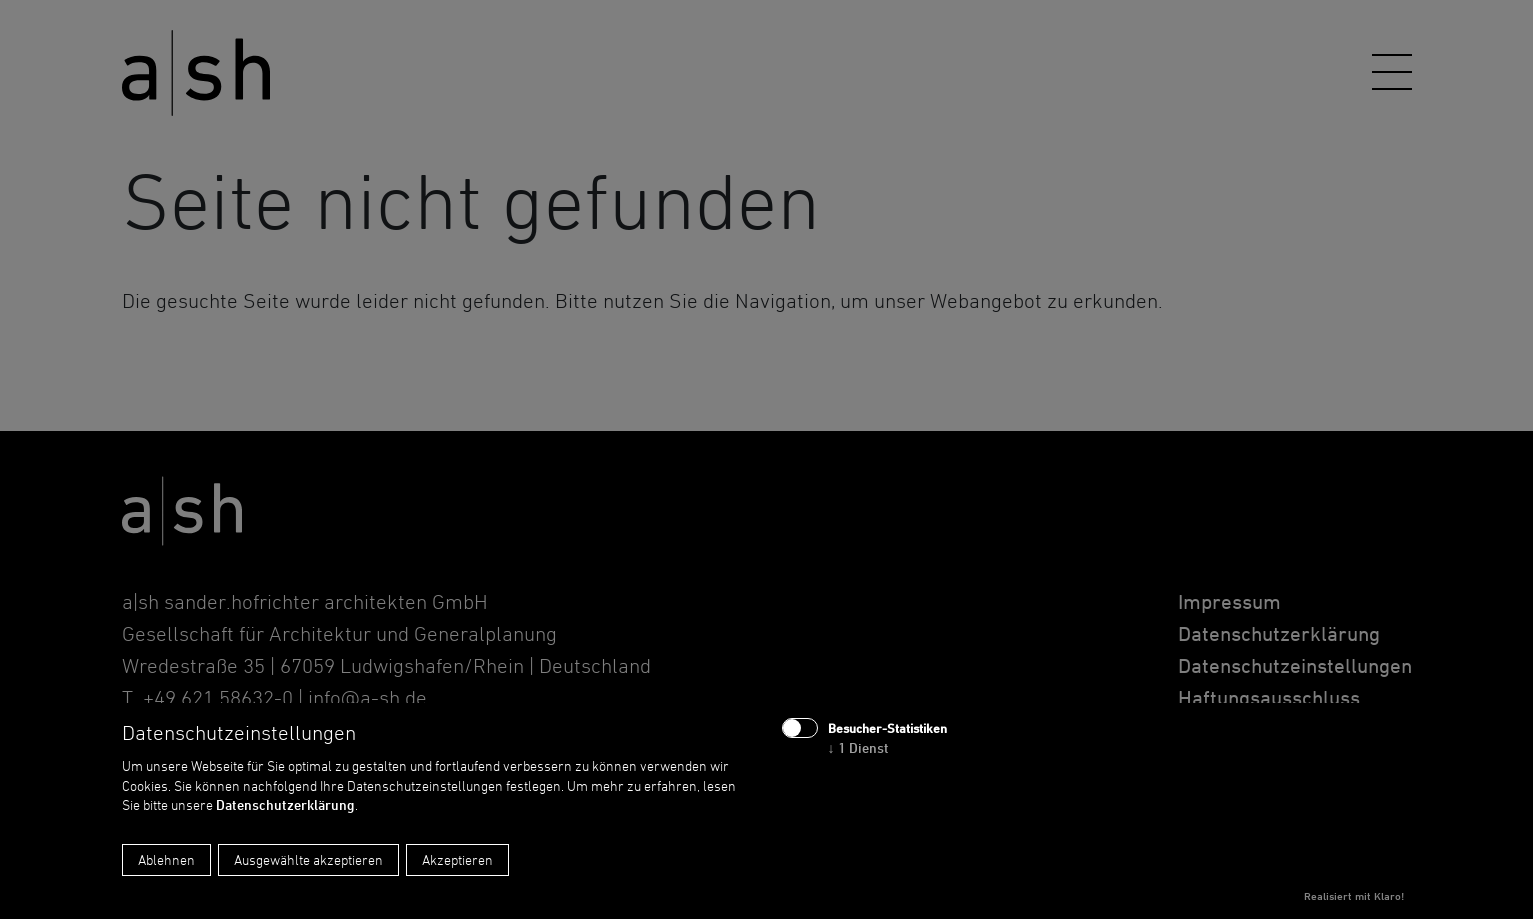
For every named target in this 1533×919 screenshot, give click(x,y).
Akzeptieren (457, 859)
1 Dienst (858, 747)
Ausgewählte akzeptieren (308, 859)
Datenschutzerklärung (285, 804)
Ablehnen (166, 859)
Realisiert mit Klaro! (1354, 896)
